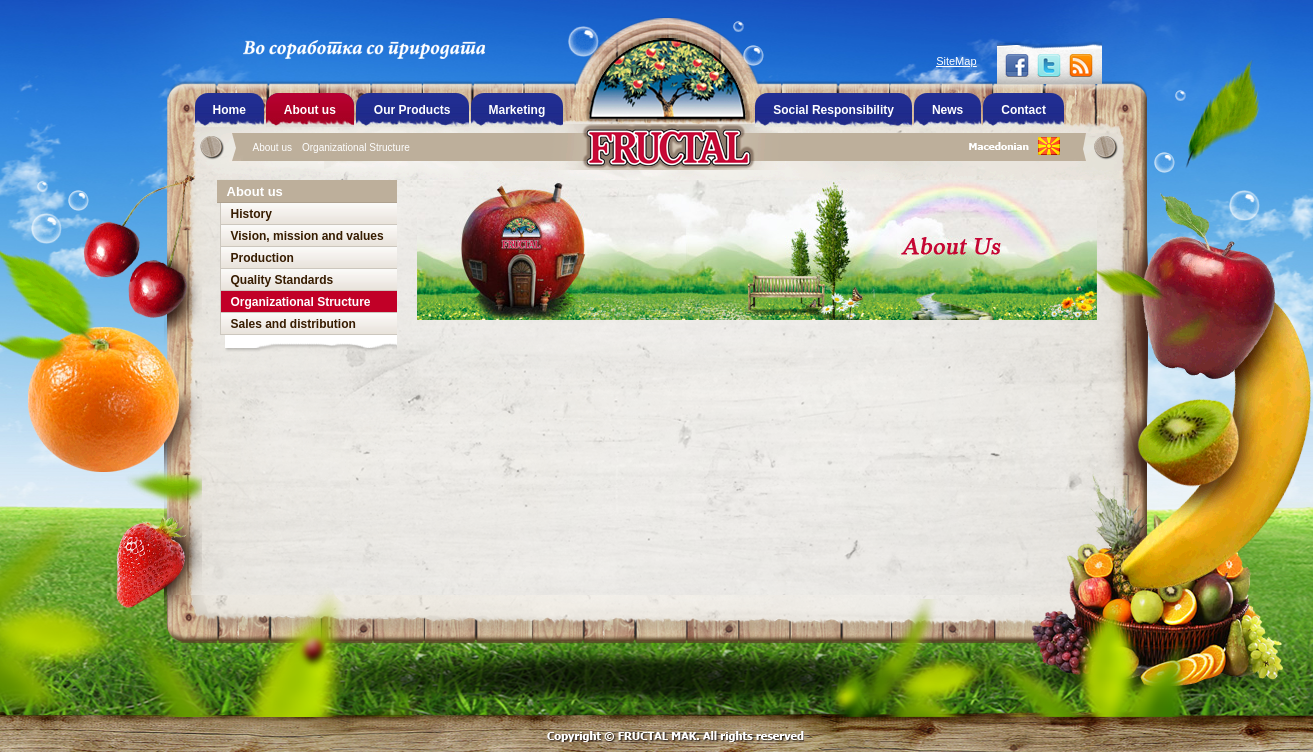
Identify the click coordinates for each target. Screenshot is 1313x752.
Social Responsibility (833, 110)
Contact (1023, 110)
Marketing (517, 110)
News (947, 110)
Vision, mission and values (307, 236)
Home (229, 110)
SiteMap (956, 61)
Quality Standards (282, 280)
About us (272, 147)
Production (262, 258)
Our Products (412, 110)
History (251, 214)
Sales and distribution (293, 324)
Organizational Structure (356, 147)
